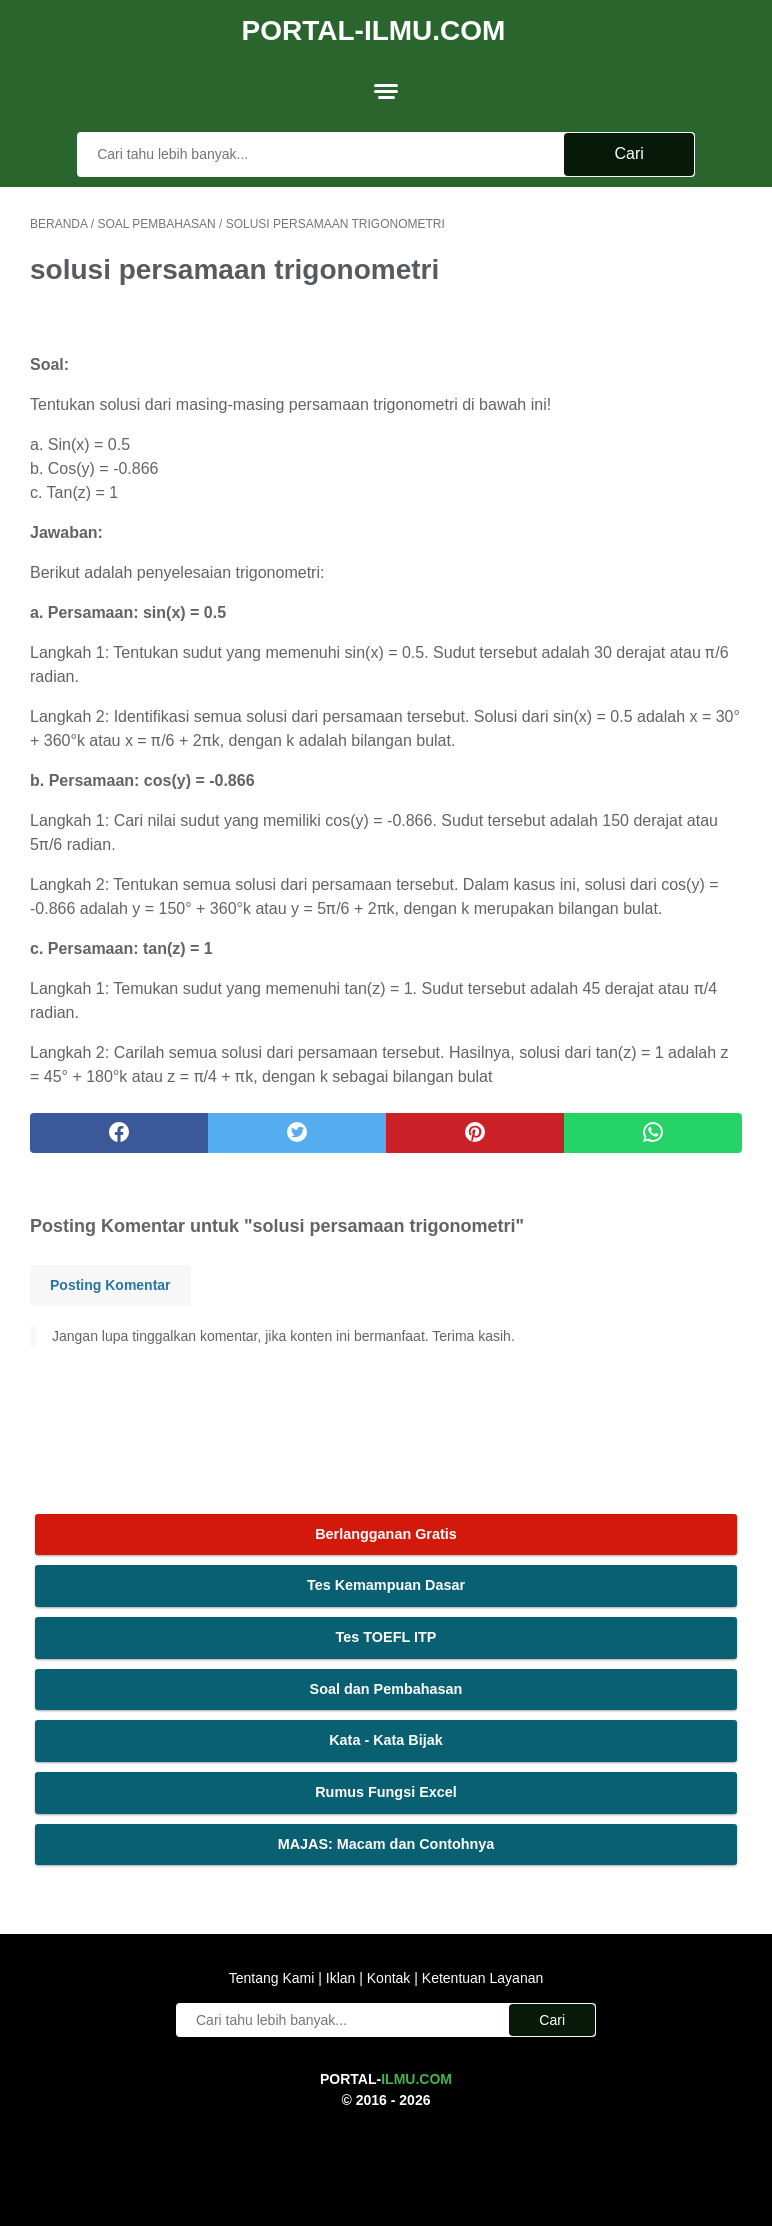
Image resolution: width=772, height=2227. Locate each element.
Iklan (340, 1979)
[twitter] (297, 1129)
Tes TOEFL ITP (386, 1636)
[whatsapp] (653, 1129)
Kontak (388, 1979)
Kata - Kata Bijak (386, 1739)
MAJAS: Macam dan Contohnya (386, 1843)
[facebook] (119, 1129)
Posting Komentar (110, 1281)
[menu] (386, 85)
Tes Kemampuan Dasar (386, 1585)
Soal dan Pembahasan (386, 1688)
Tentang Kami (274, 1979)
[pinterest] (475, 1129)
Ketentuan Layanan (480, 1979)
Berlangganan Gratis (386, 1533)
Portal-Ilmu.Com (374, 26)
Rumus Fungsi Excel (386, 1791)
